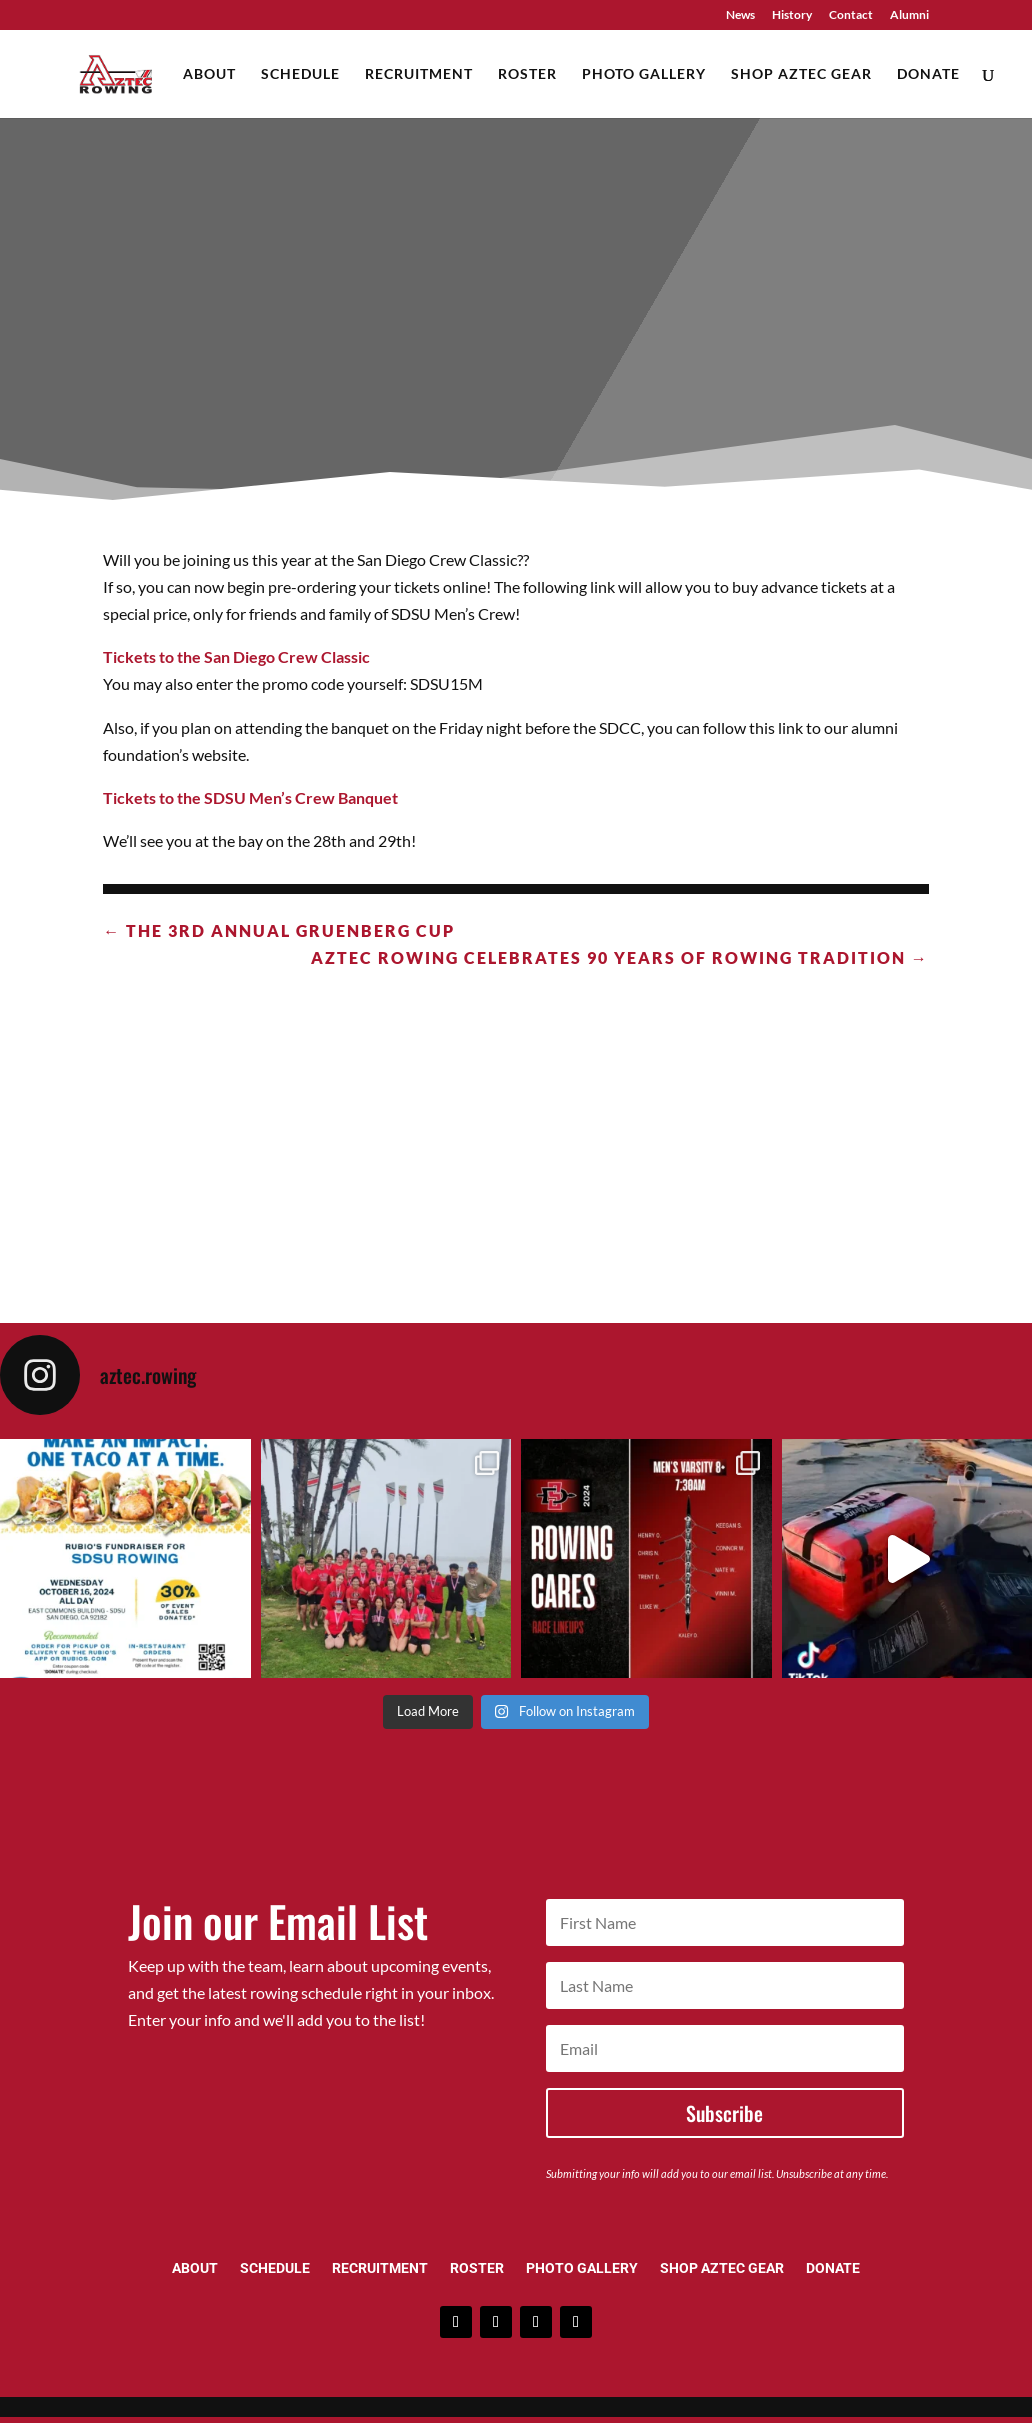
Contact (851, 15)
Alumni (909, 15)
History (792, 15)
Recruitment (419, 74)
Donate (928, 74)
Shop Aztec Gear (801, 74)
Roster (527, 74)
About (209, 74)
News (740, 15)
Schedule (300, 74)
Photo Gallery (644, 74)
